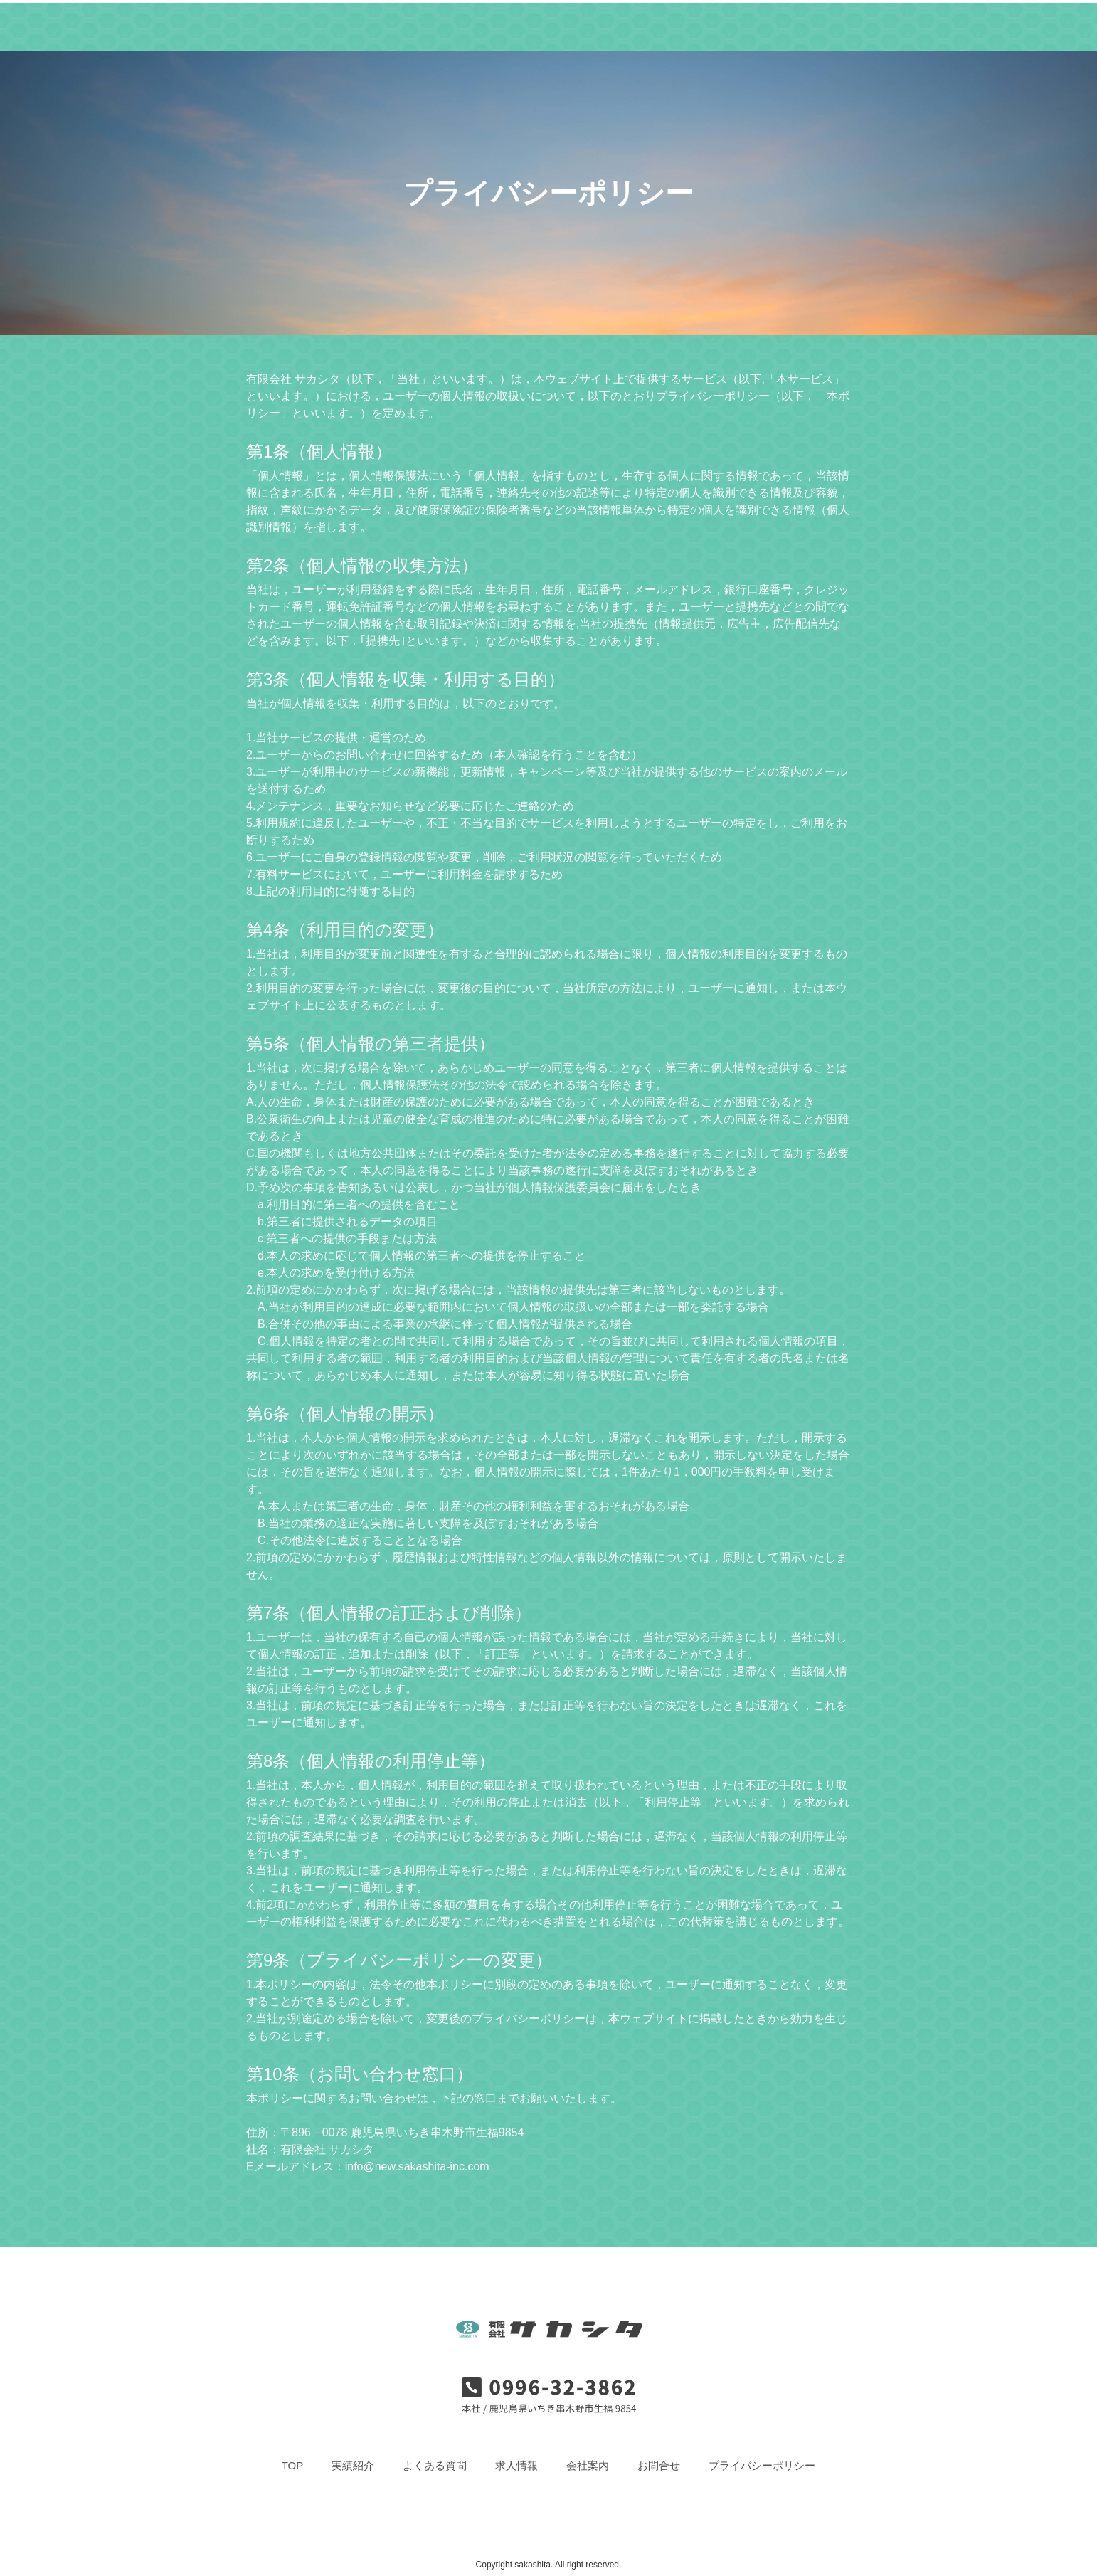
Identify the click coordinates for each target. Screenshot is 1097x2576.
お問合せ (731, 25)
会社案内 (653, 25)
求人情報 (575, 25)
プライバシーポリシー (762, 2465)
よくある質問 (494, 25)
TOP (352, 25)
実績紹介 (412, 25)
